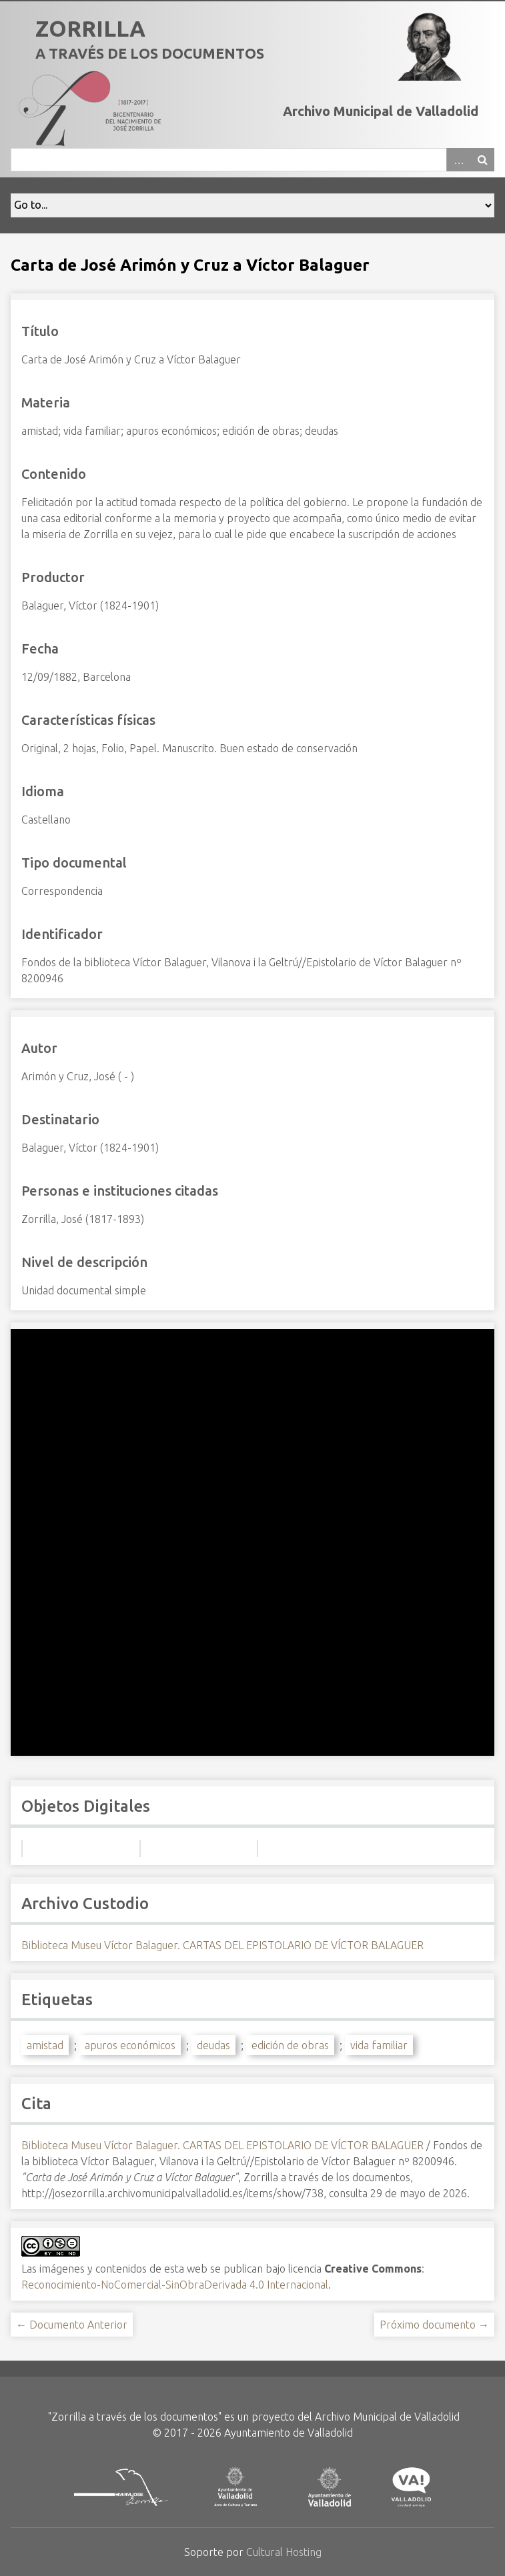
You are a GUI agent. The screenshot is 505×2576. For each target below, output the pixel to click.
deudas (213, 2045)
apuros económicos (130, 2045)
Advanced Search (458, 159)
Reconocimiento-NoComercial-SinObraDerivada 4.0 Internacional (174, 2285)
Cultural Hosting (284, 2552)
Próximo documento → (434, 2325)
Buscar (482, 159)
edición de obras (290, 2045)
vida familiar (379, 2045)
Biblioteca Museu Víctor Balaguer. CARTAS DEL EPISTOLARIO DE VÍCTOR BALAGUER (222, 1945)
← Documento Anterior (71, 2325)
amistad (45, 2045)
